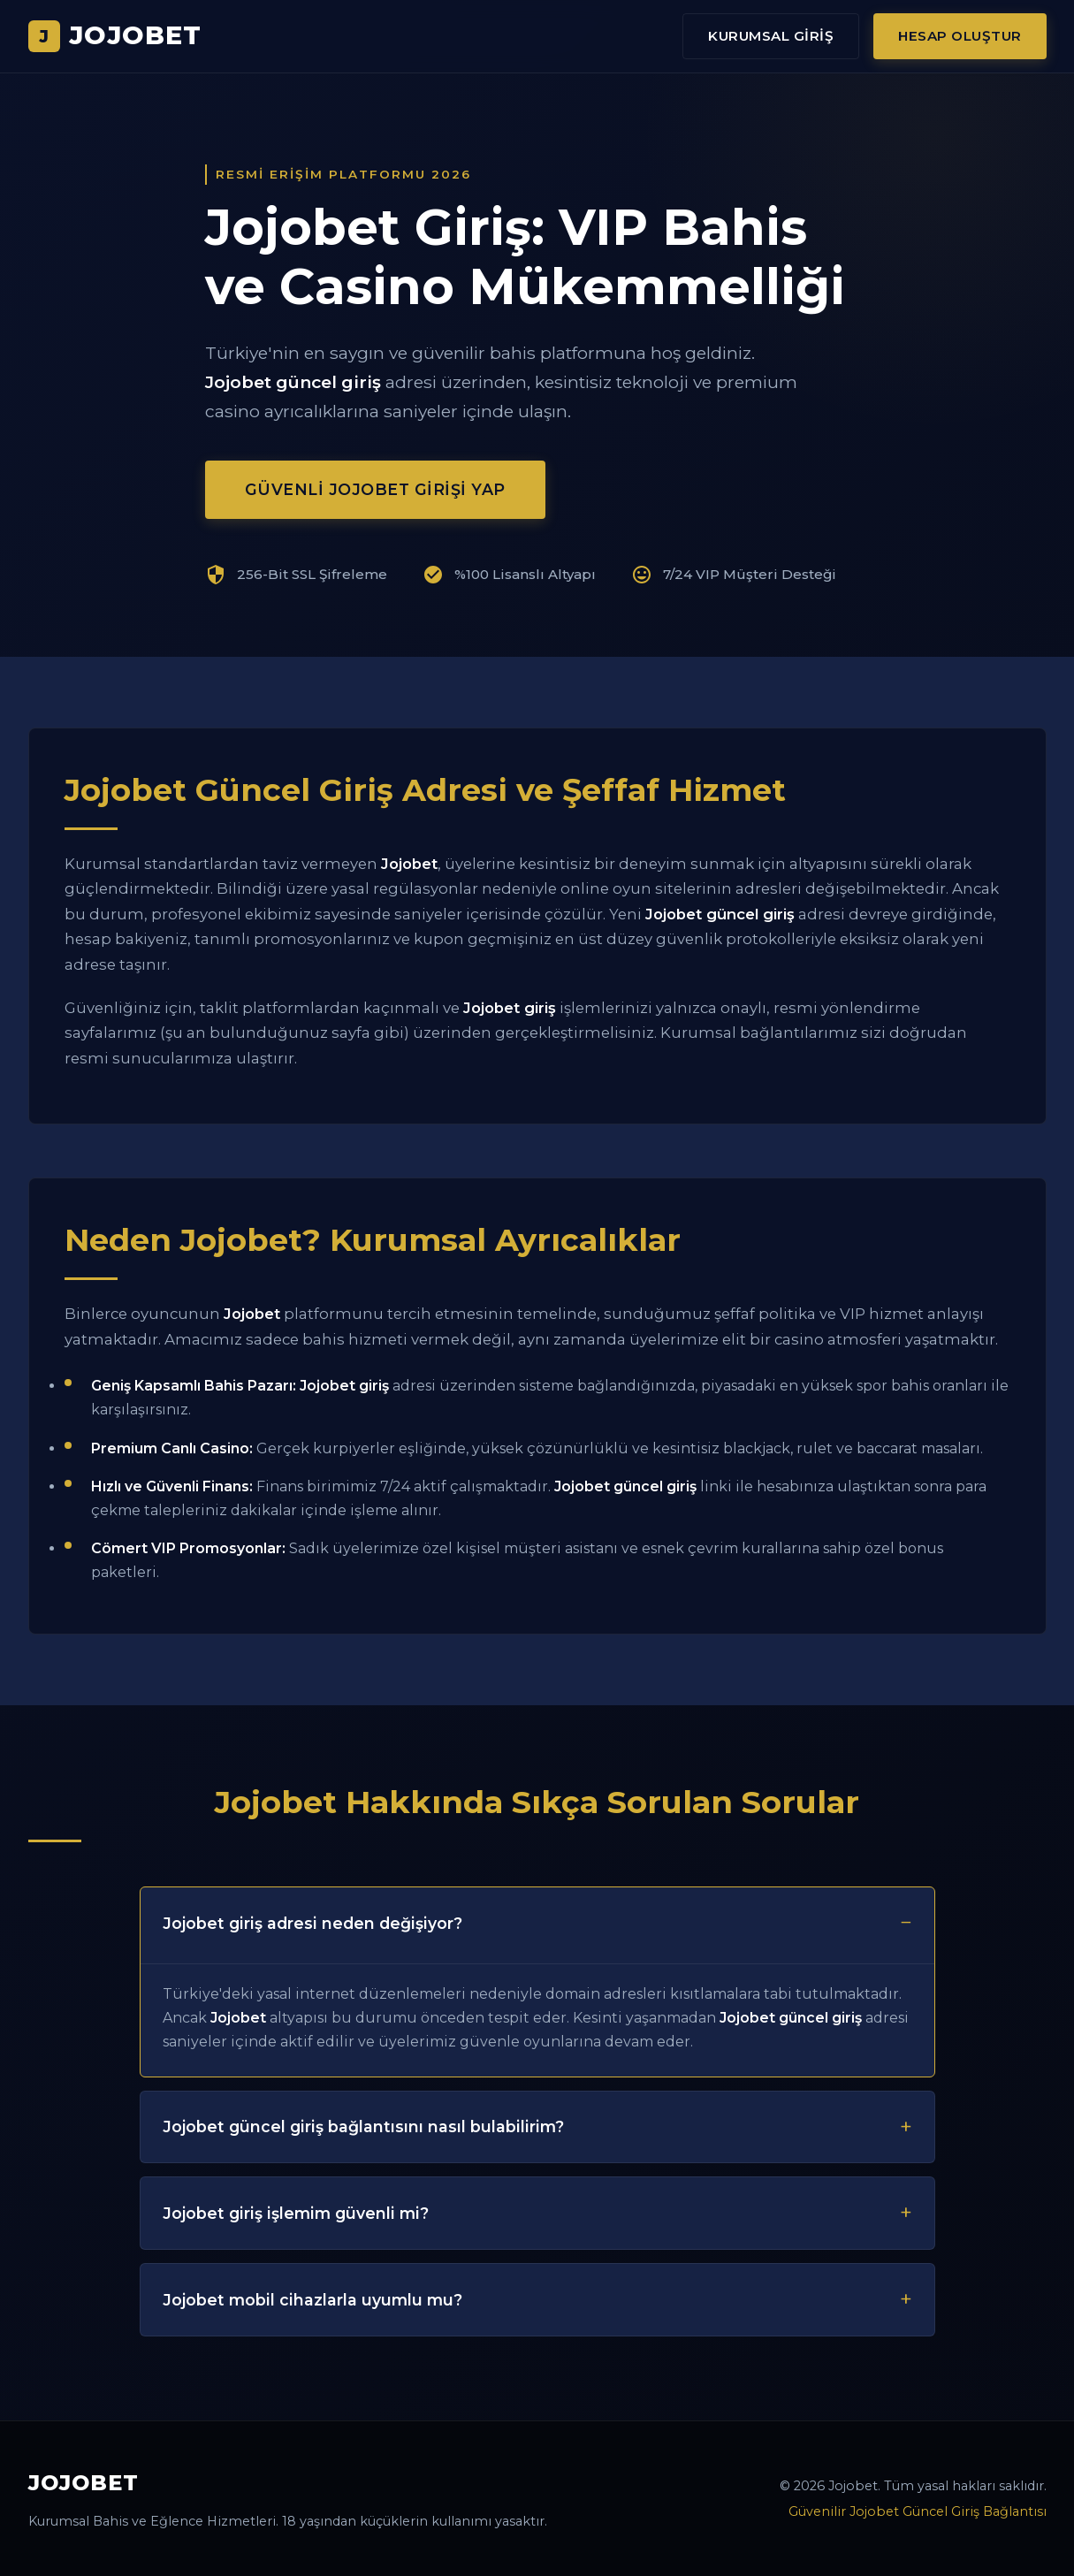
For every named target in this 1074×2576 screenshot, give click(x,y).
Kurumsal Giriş (771, 35)
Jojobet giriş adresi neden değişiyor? (312, 1923)
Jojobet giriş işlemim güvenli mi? (296, 2213)
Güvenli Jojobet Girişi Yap (375, 489)
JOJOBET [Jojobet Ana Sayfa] (115, 35)
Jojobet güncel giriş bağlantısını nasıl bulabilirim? (363, 2126)
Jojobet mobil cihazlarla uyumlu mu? (312, 2299)
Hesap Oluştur (960, 35)
